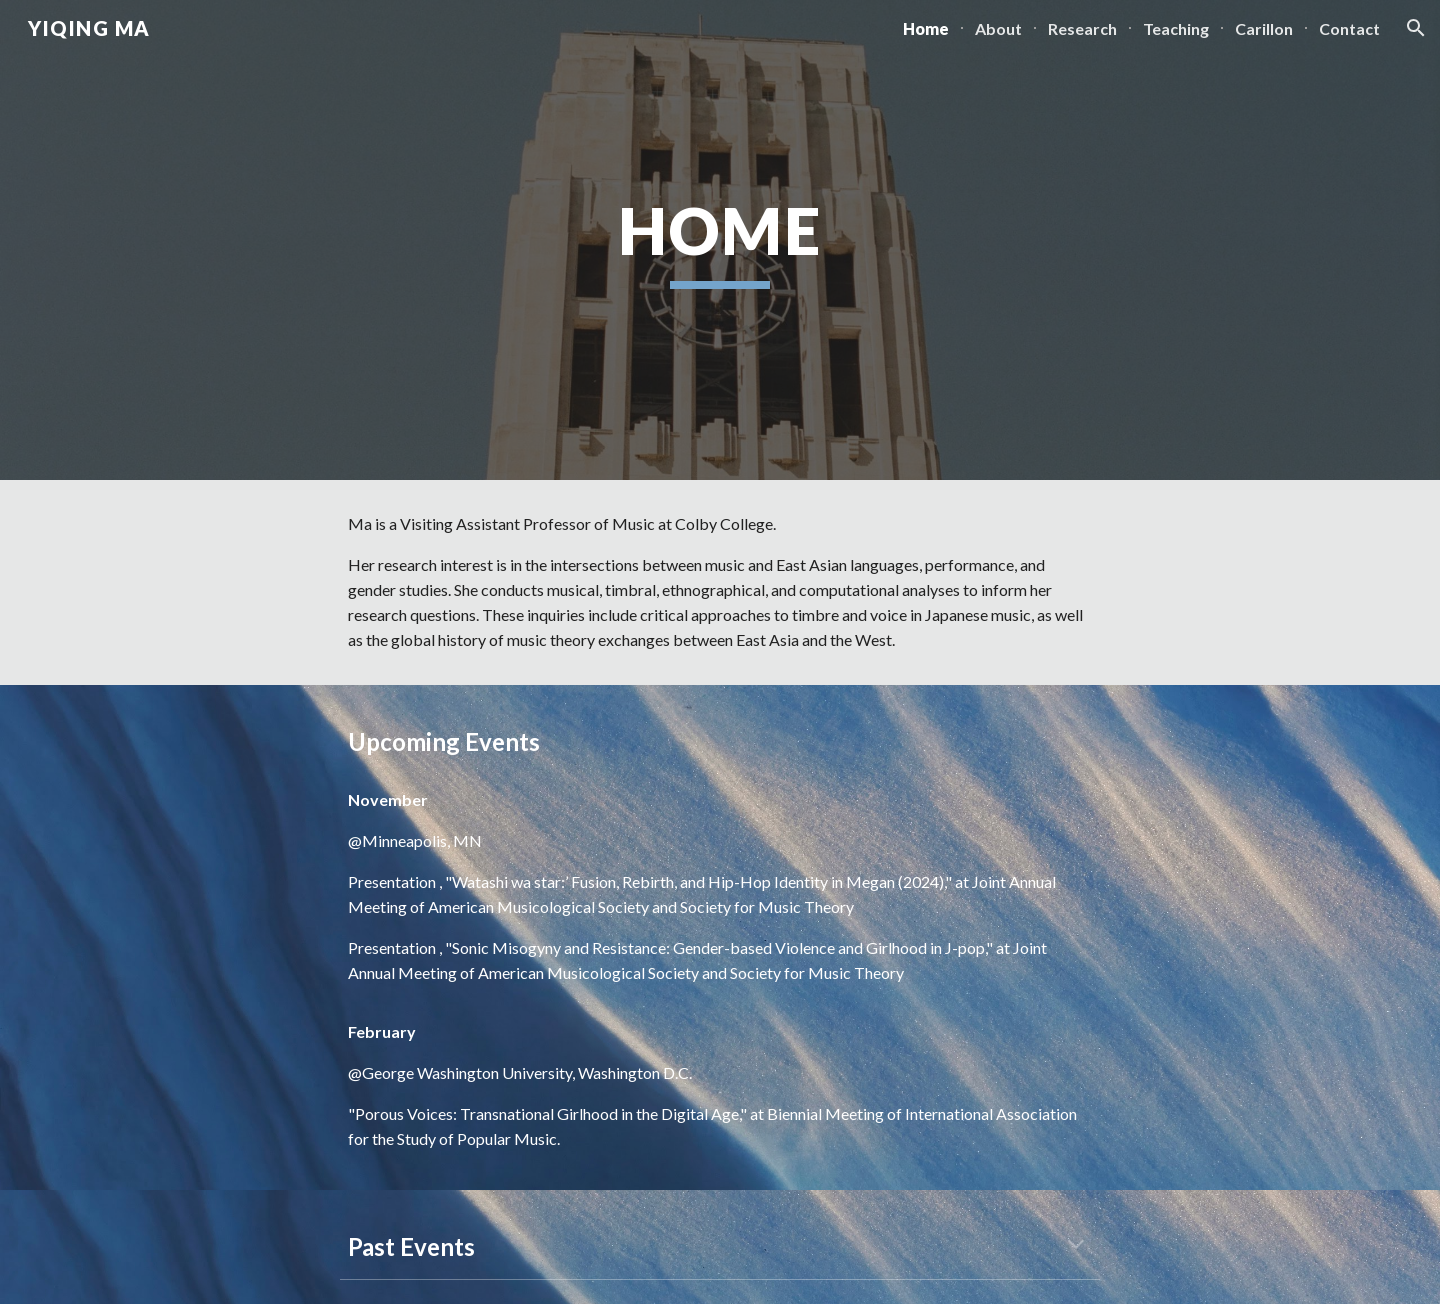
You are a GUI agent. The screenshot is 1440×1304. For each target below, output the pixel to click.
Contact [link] (1349, 28)
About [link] (998, 28)
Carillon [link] (1264, 28)
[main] (720, 240)
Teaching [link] (1176, 28)
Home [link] (926, 28)
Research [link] (1082, 28)
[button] (1416, 28)
